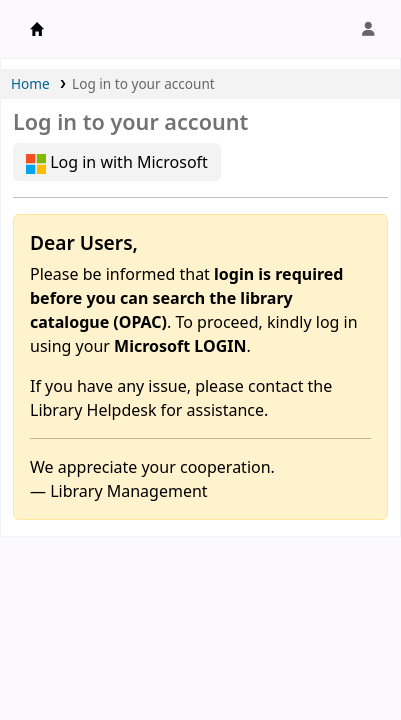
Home (30, 83)
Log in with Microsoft (117, 162)
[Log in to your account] (368, 29)
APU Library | (37, 29)
